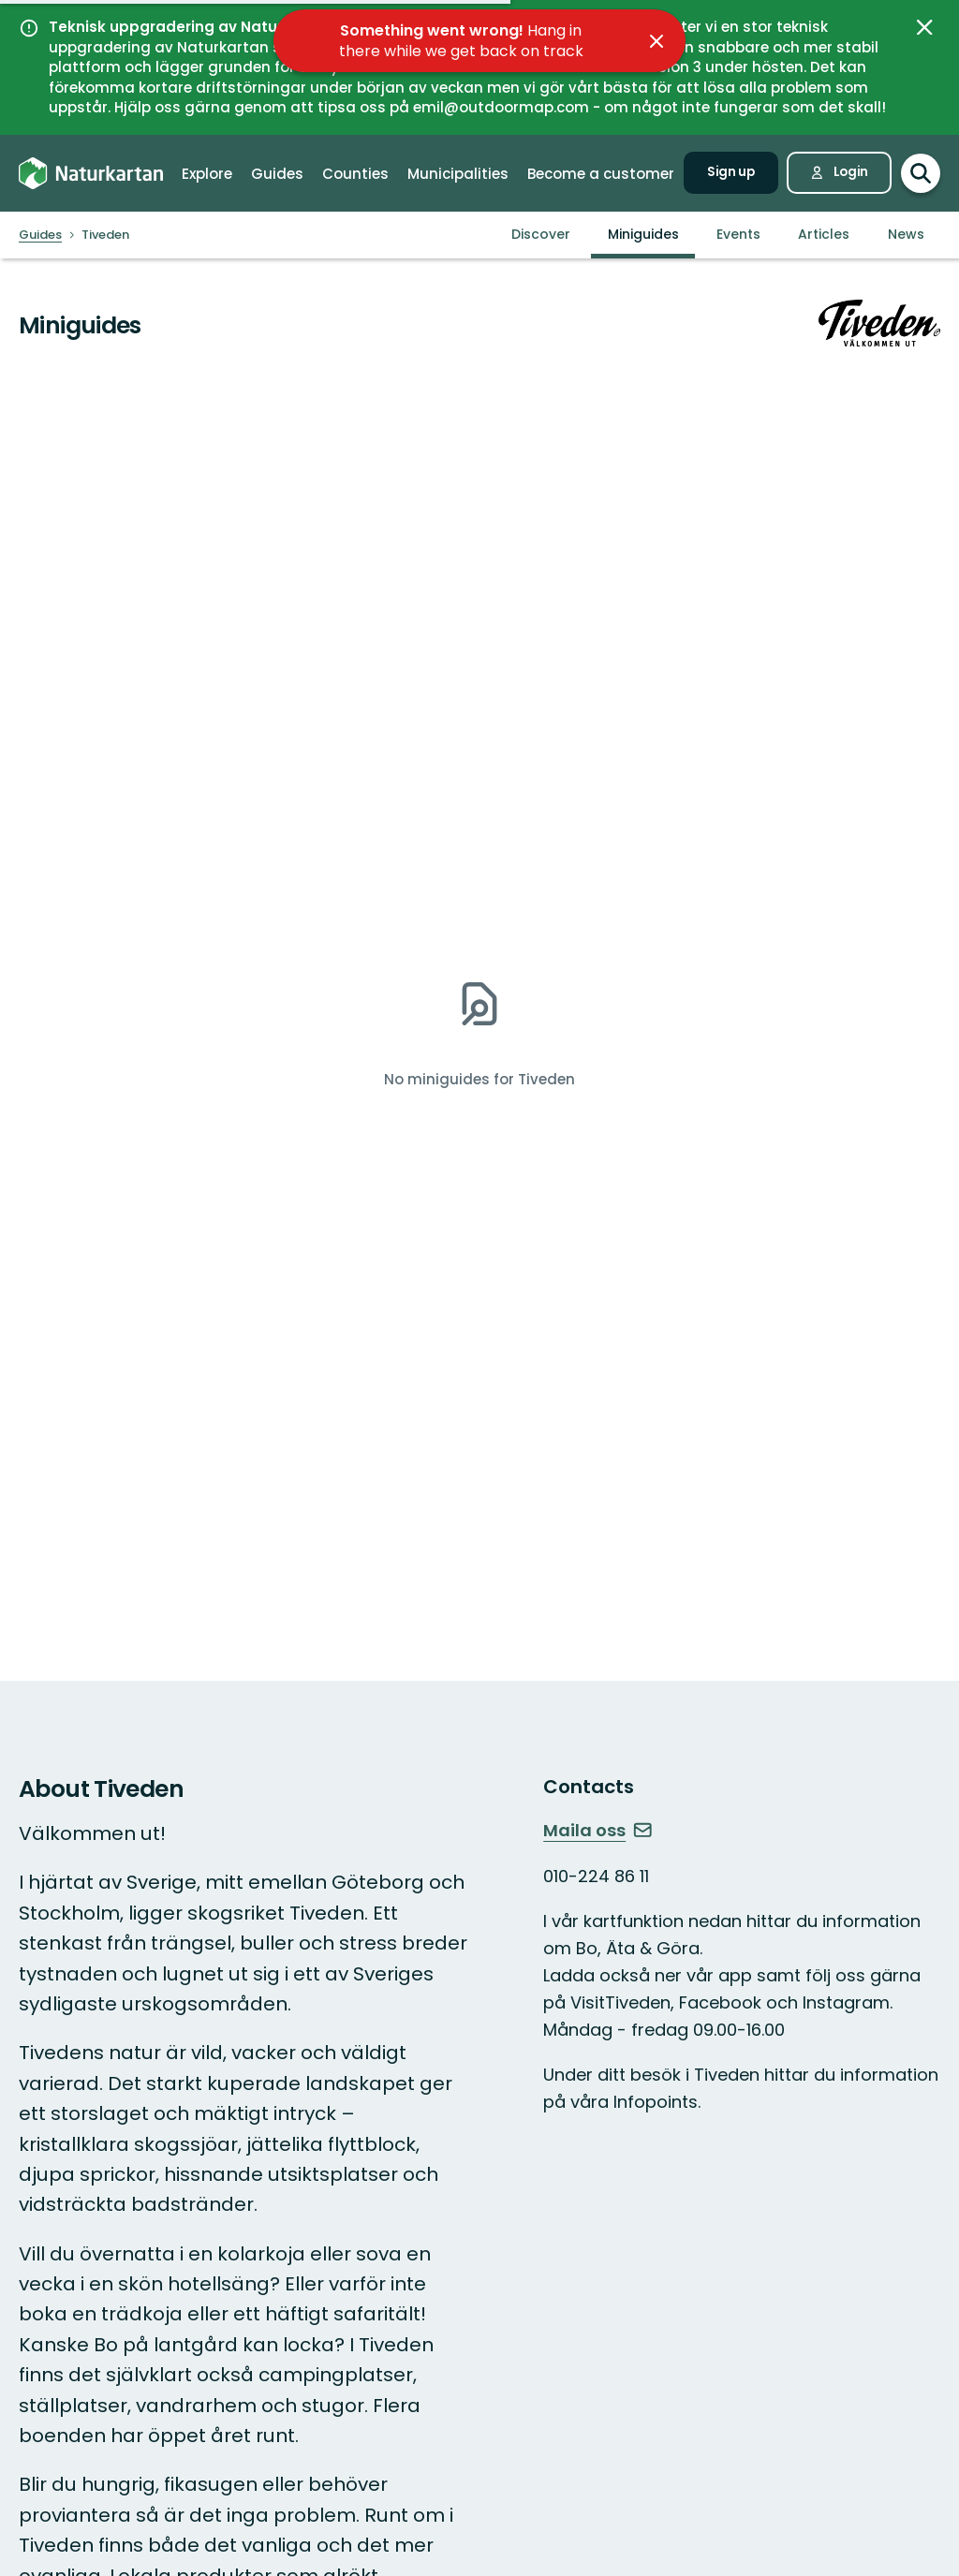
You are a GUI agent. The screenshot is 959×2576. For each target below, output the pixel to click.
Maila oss (598, 1830)
